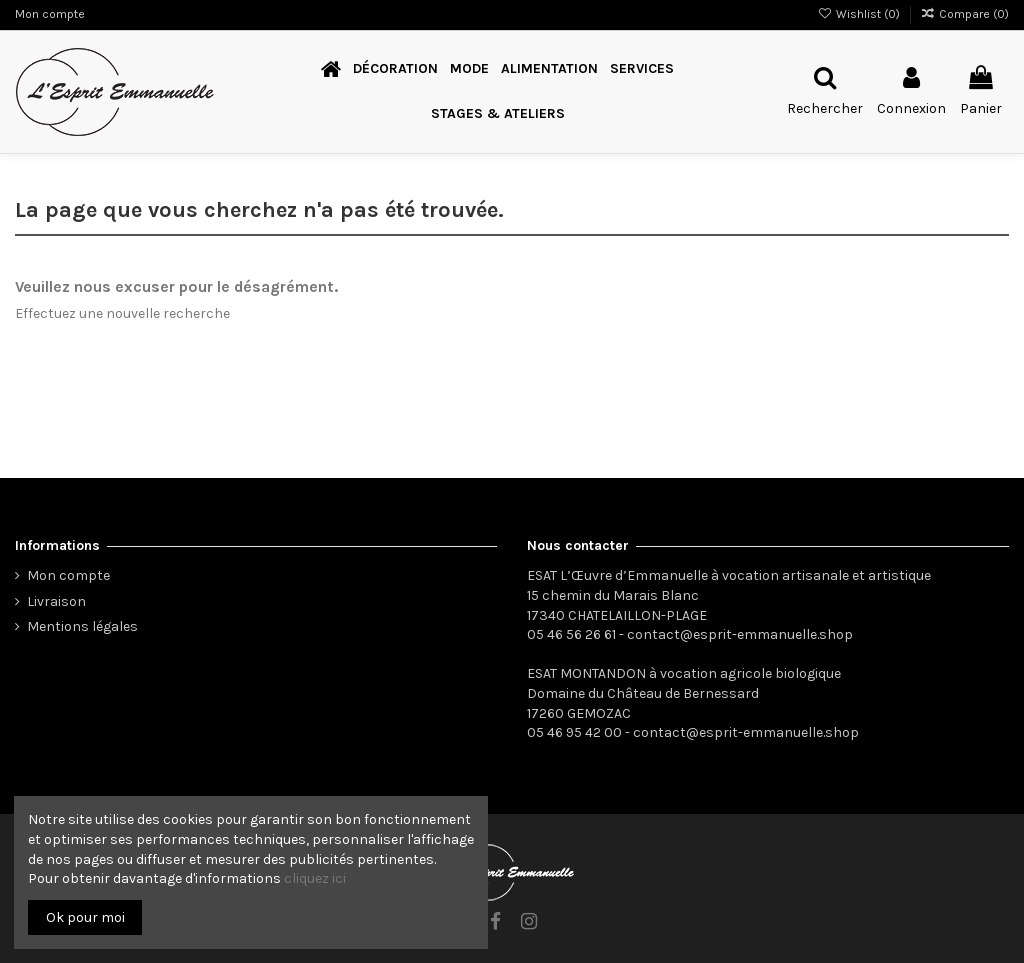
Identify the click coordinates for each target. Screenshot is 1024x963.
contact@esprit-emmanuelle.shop (740, 634)
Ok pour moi (85, 917)
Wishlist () (859, 14)
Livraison (56, 601)
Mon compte (50, 14)
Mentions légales (82, 626)
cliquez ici (315, 878)
